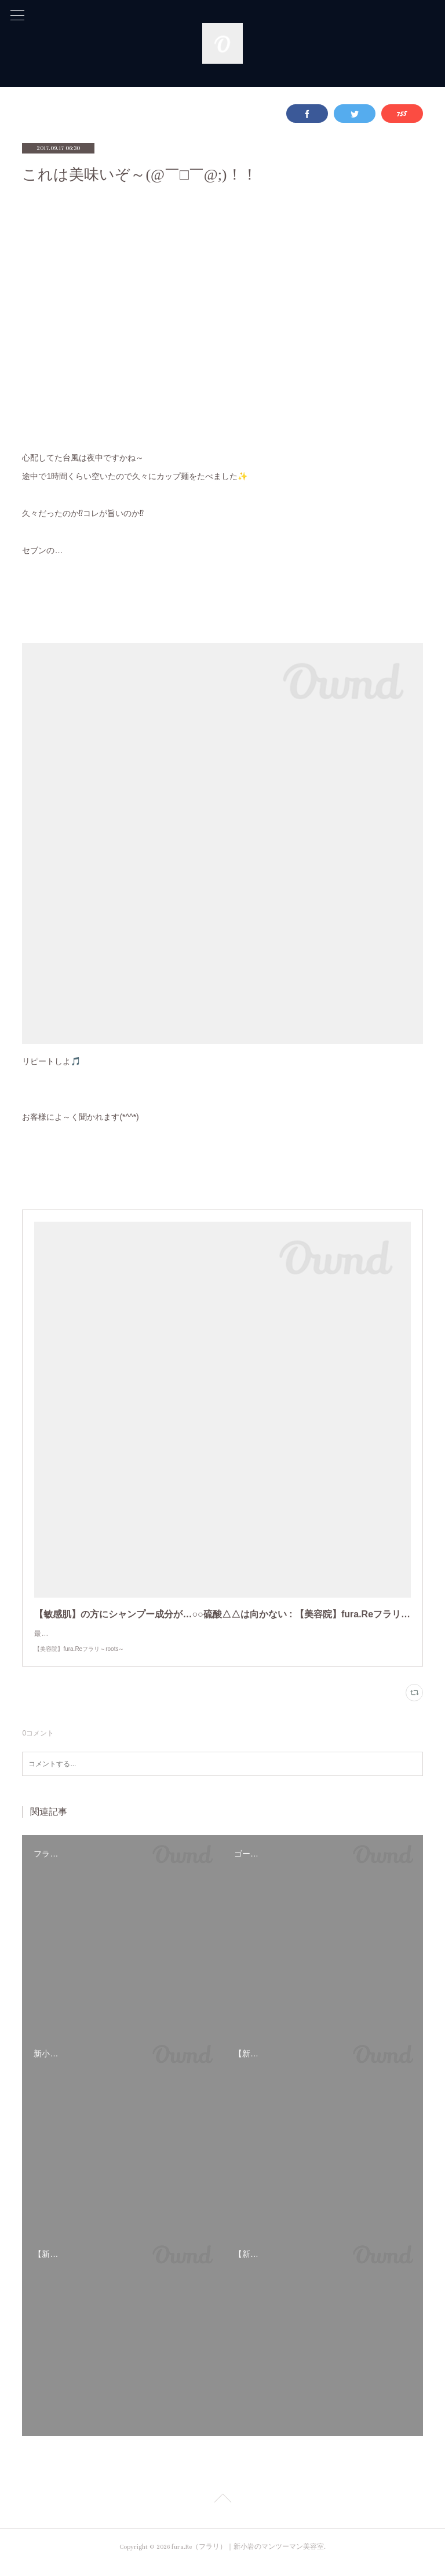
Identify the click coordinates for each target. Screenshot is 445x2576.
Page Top (222, 2511)
